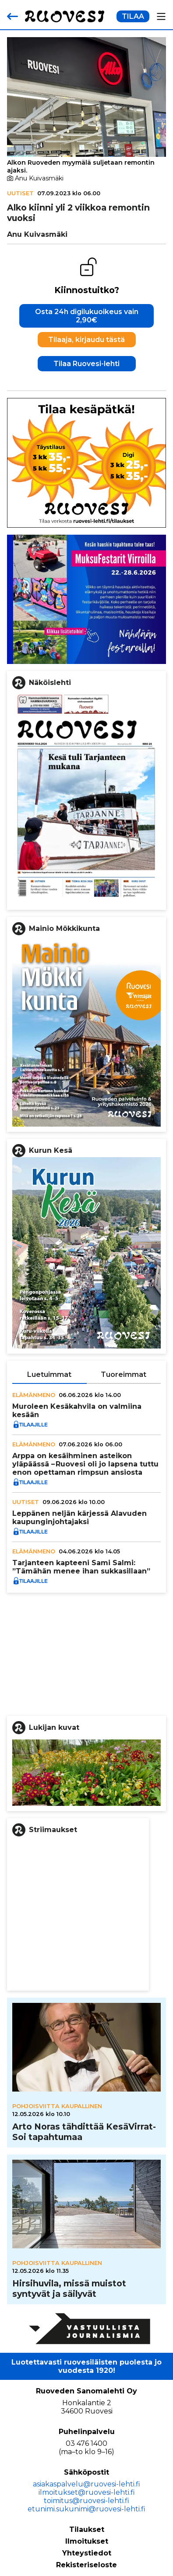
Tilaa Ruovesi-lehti (86, 364)
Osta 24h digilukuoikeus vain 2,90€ (86, 316)
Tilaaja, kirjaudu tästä (86, 339)
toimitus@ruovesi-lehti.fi (86, 2500)
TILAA (133, 16)
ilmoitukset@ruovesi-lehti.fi (87, 2492)
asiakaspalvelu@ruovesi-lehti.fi (86, 2484)
